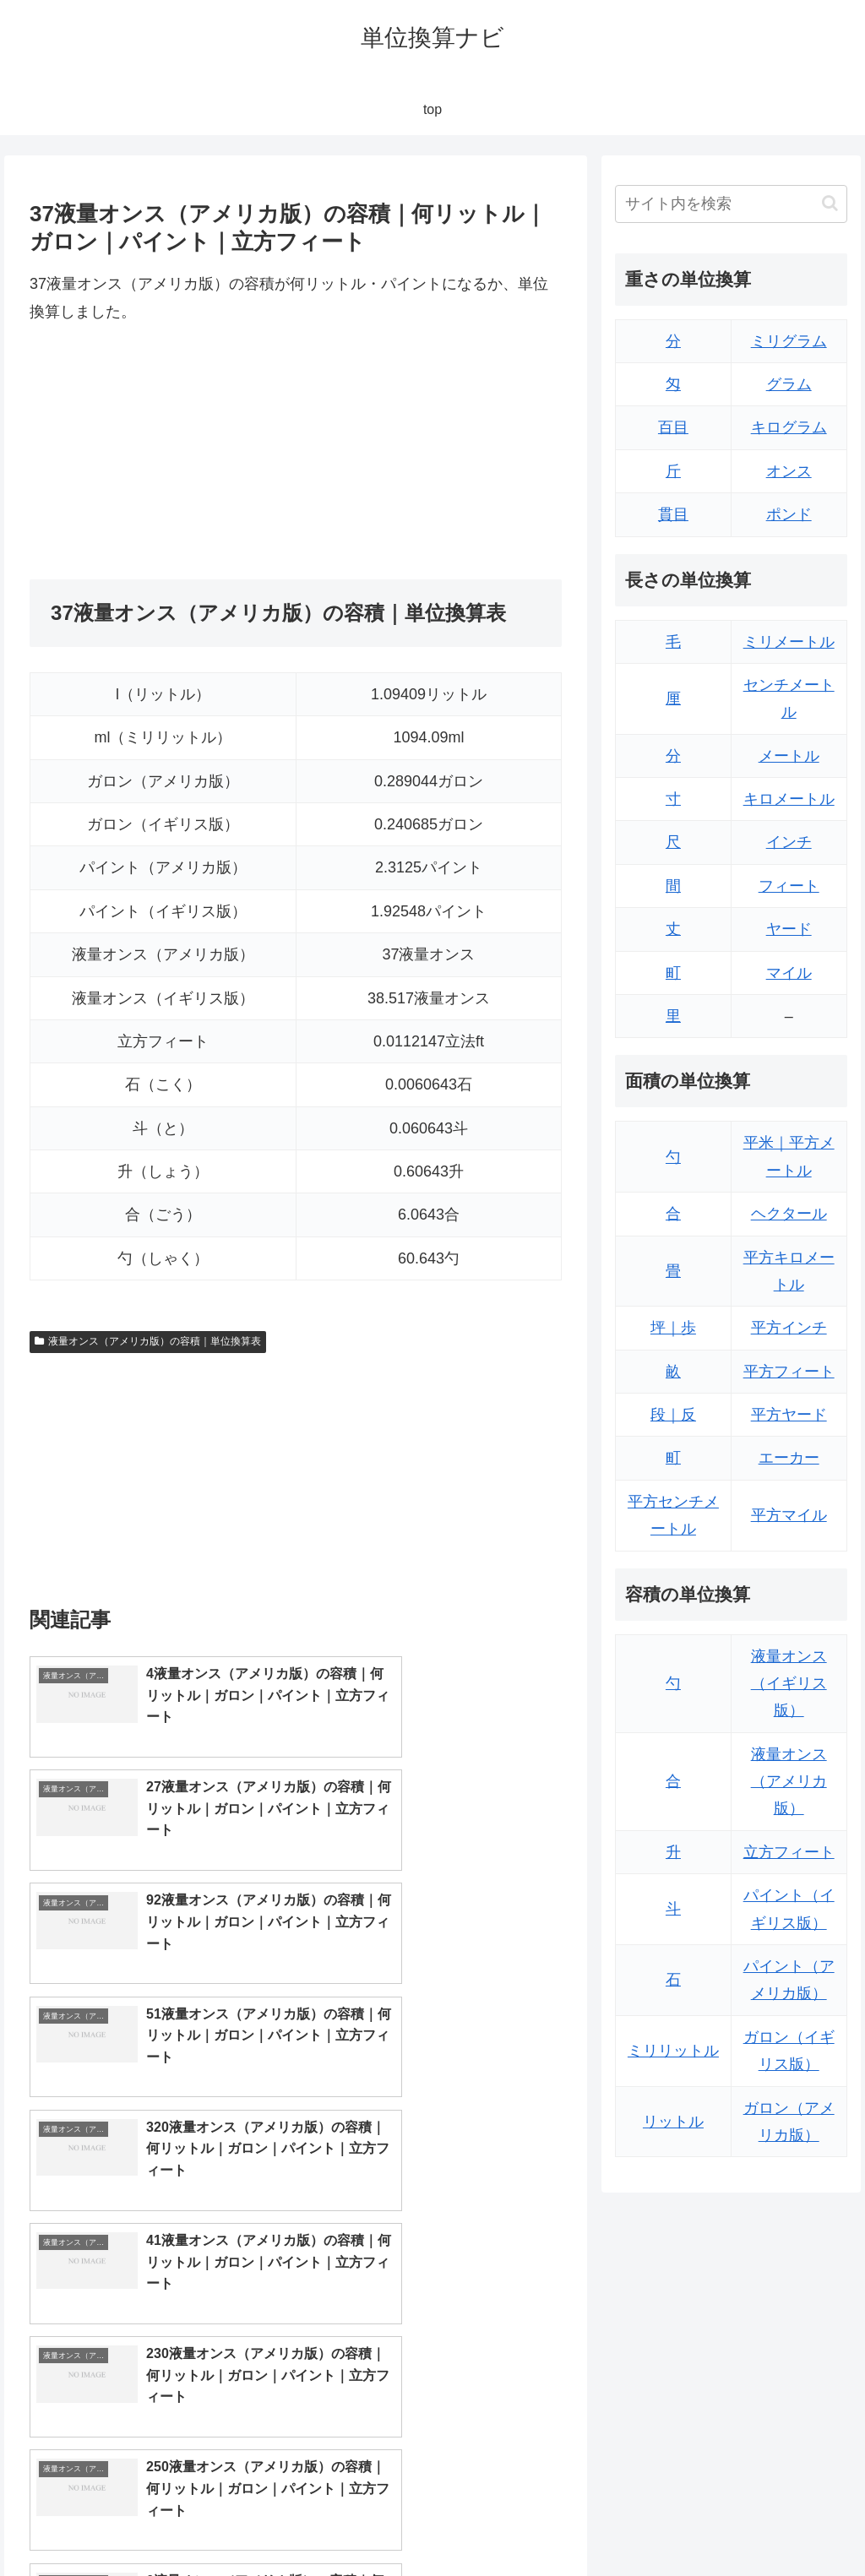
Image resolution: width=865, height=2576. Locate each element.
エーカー (789, 1457)
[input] (730, 204)
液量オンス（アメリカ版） (789, 1782)
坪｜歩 (673, 1327)
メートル (789, 755)
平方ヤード (789, 1414)
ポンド (789, 514)
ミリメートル (789, 641)
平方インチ (789, 1327)
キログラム (789, 427)
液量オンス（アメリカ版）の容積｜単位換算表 (148, 1341)
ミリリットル (673, 2050)
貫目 (673, 514)
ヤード (789, 929)
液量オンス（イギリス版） (789, 1684)
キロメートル (789, 799)
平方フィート (789, 1371)
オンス (789, 471)
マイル (789, 973)
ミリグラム (789, 341)
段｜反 (673, 1414)
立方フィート (789, 1852)
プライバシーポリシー (790, 2523)
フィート (789, 886)
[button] (830, 203)
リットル (673, 2121)
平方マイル (789, 1515)
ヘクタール (789, 1213)
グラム (789, 384)
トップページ (677, 2523)
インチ (789, 842)
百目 (673, 427)
